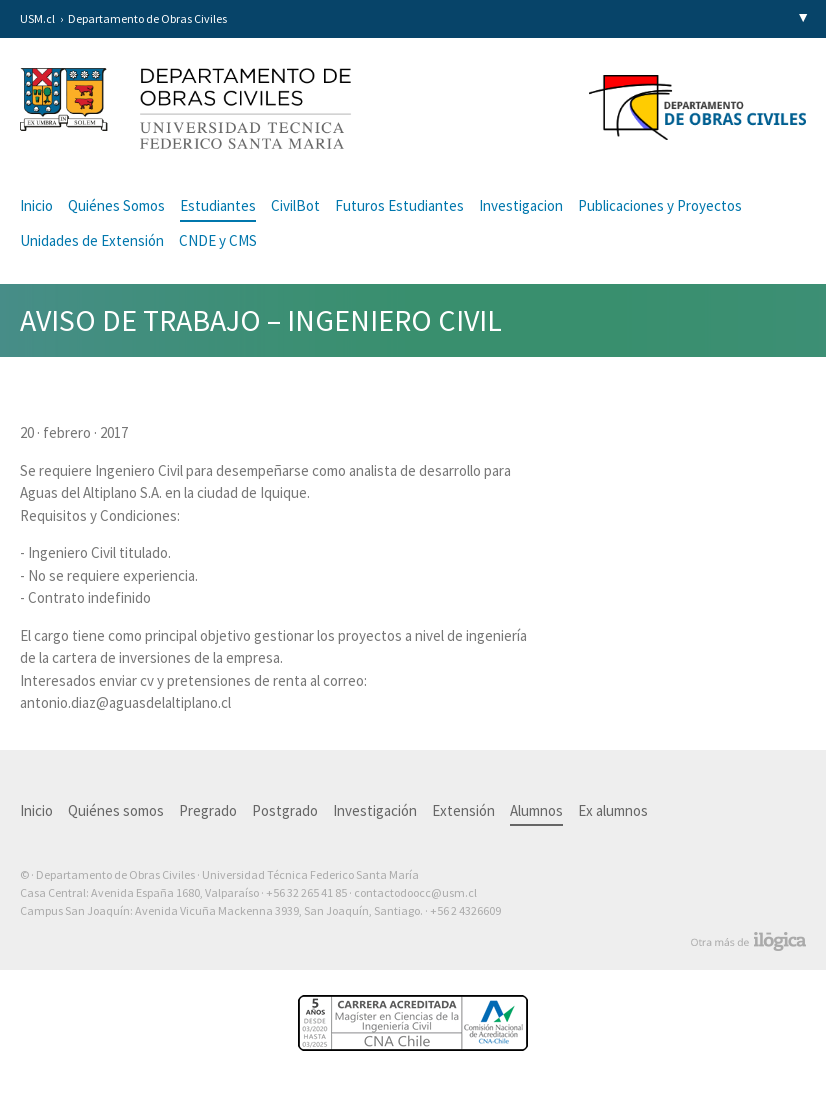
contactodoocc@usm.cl (415, 892)
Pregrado (208, 810)
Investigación (375, 810)
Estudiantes (218, 205)
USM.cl (37, 18)
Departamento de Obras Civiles (147, 18)
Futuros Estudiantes (399, 205)
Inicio (36, 205)
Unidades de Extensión (92, 240)
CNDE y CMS (218, 240)
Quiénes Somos (116, 205)
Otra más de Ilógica (748, 942)
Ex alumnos (613, 810)
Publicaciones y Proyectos (660, 205)
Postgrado (285, 810)
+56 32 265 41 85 (306, 892)
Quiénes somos (116, 810)
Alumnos (536, 810)
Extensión (463, 810)
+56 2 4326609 (465, 910)
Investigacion (521, 205)
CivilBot (295, 205)
